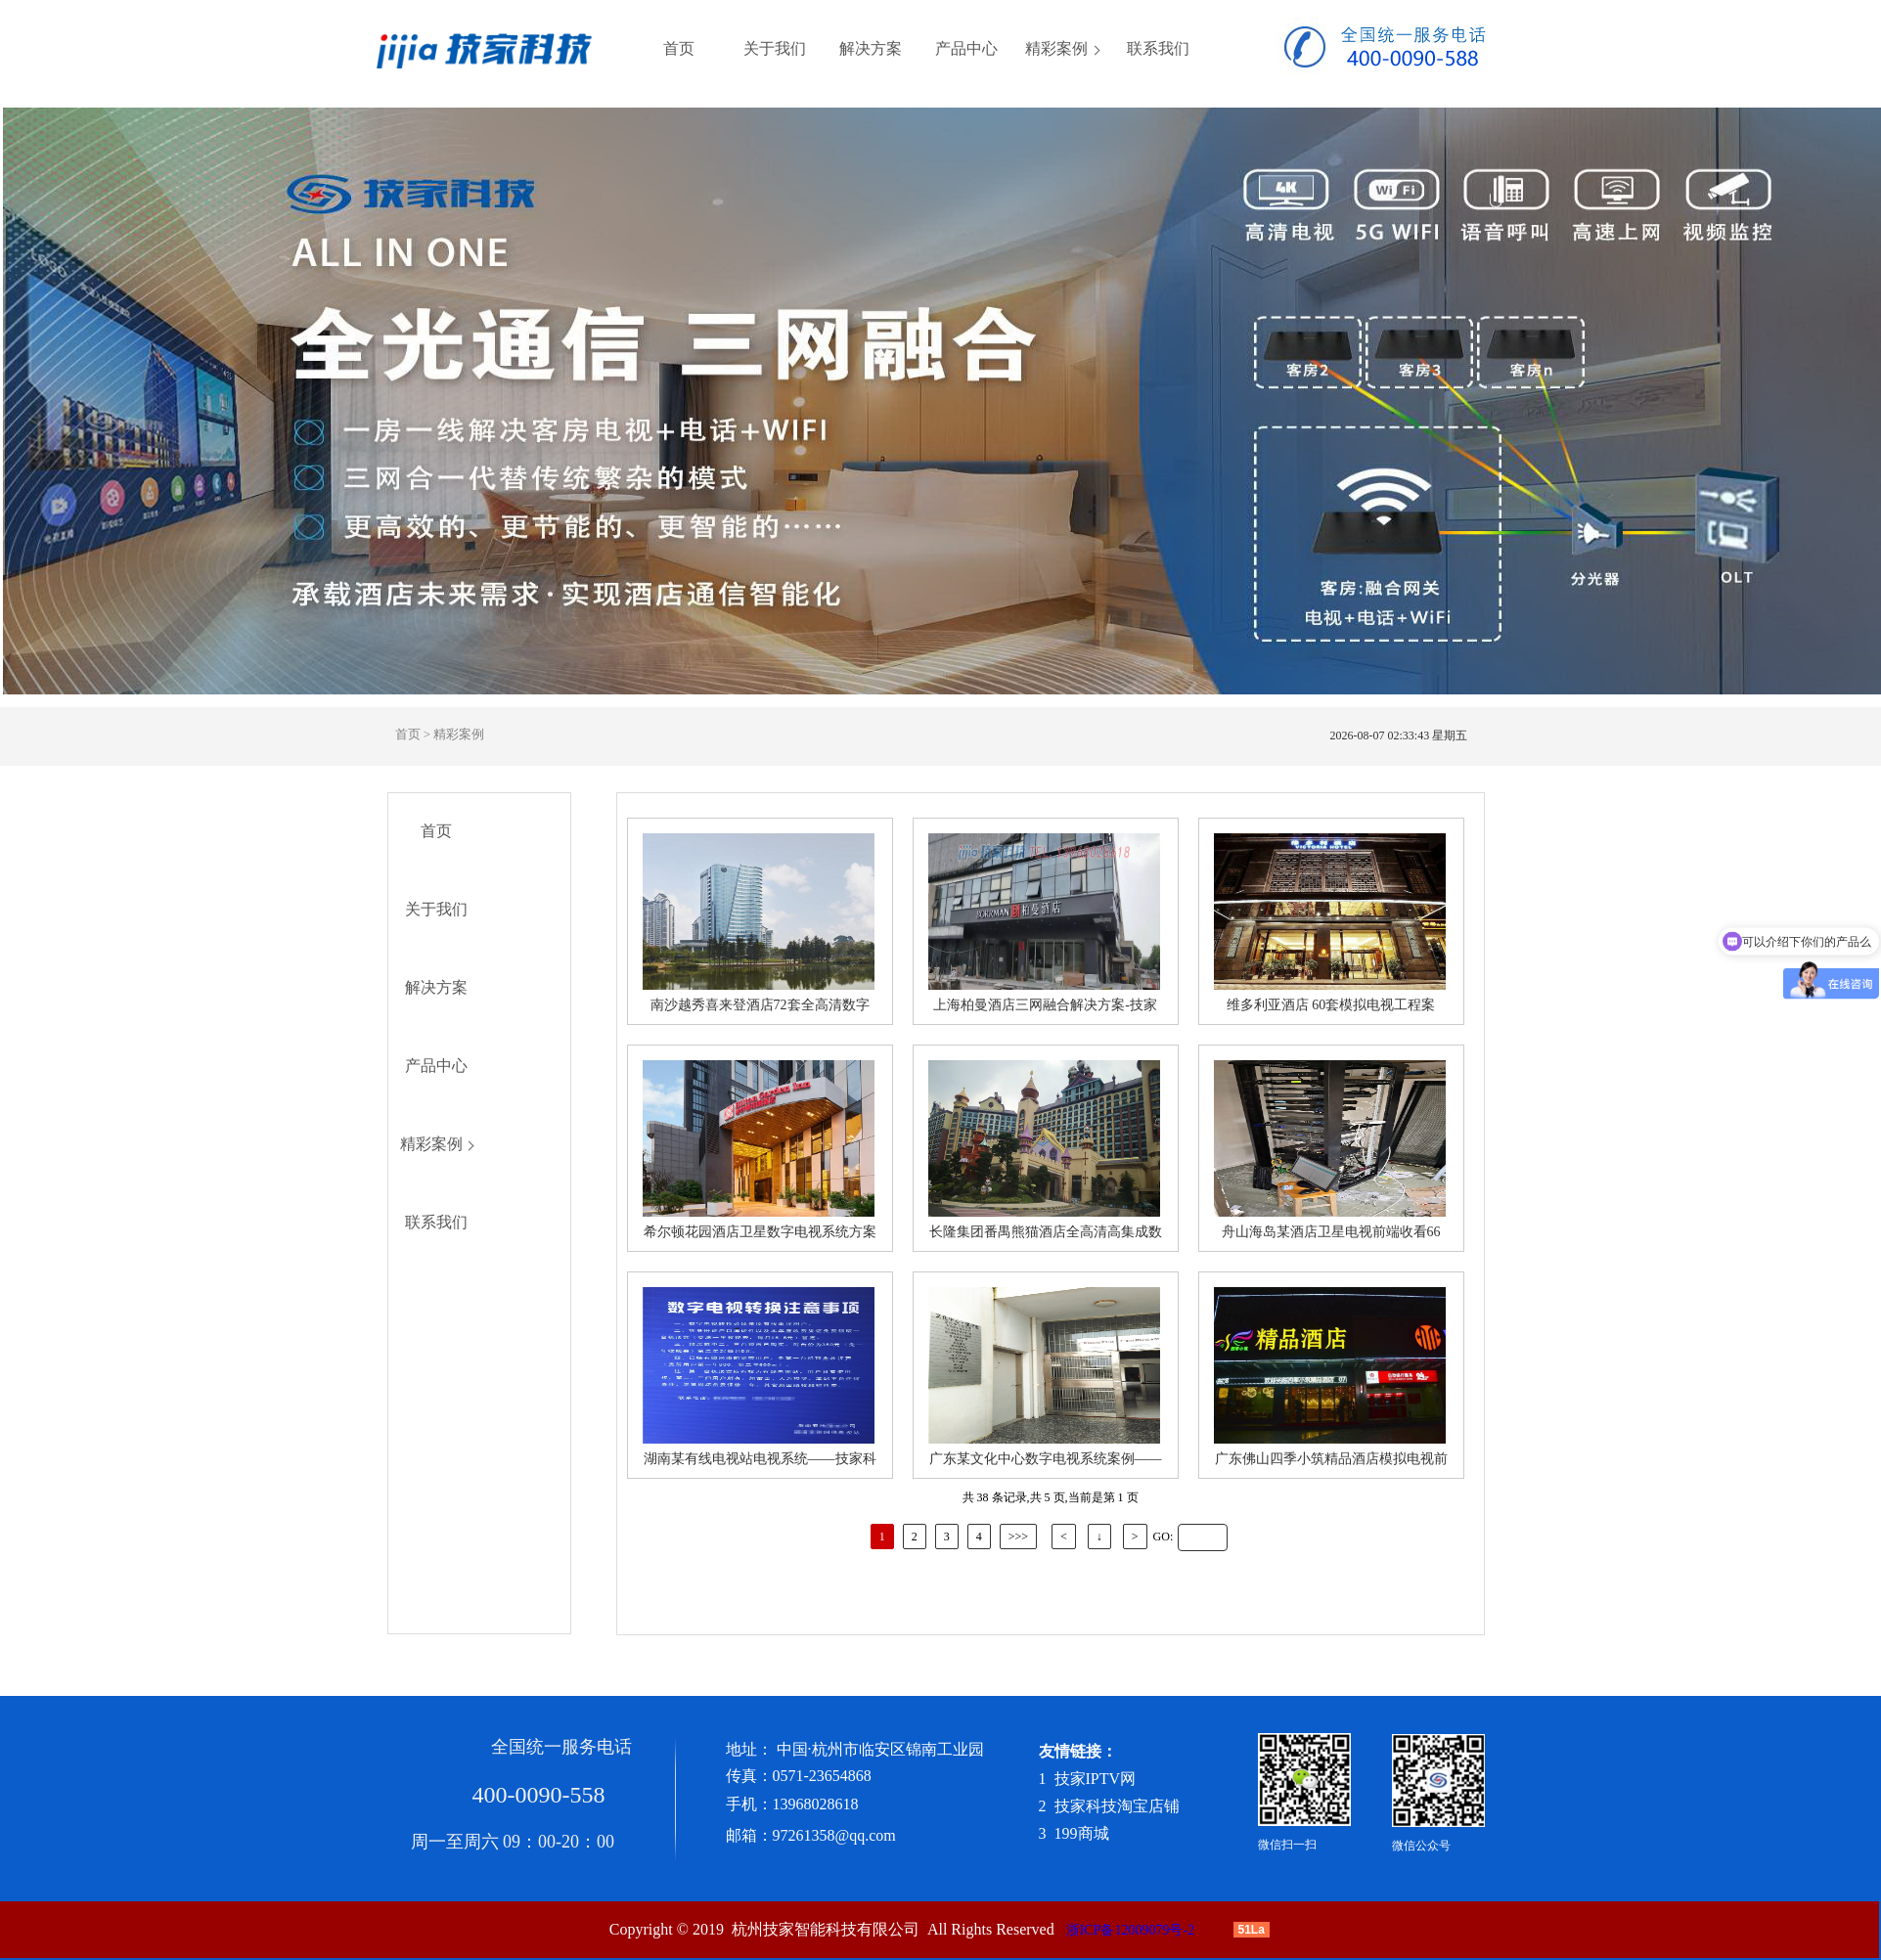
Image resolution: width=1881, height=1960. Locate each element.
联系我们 (1158, 49)
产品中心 (966, 49)
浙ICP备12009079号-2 (1130, 1930)
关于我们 (774, 49)
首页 (678, 49)
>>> (1018, 1536)
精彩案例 (1056, 49)
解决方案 (870, 49)
